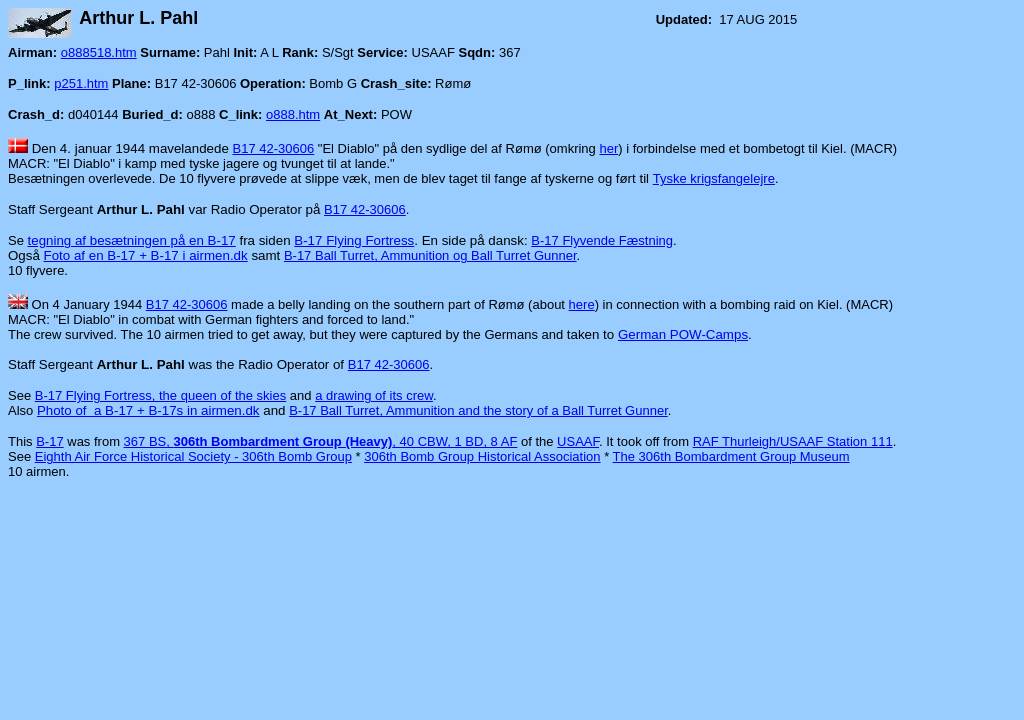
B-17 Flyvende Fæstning (602, 240)
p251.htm (81, 83)
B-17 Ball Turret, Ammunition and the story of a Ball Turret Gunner (478, 410)
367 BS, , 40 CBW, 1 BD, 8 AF (321, 441)
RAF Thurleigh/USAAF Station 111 (793, 441)
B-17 (49, 441)
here (582, 304)
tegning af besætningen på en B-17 (132, 240)
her (608, 148)
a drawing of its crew (374, 395)
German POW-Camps (683, 334)
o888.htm (293, 114)
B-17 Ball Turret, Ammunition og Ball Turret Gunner (430, 255)
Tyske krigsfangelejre (714, 178)
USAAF (578, 441)
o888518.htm (99, 52)
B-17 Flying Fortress (354, 240)
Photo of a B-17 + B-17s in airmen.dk (148, 410)
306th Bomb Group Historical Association (482, 456)
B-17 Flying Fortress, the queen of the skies (160, 395)
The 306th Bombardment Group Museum (731, 456)
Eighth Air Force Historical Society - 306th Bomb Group (193, 456)
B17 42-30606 (274, 148)
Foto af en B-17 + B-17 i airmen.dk (146, 255)
